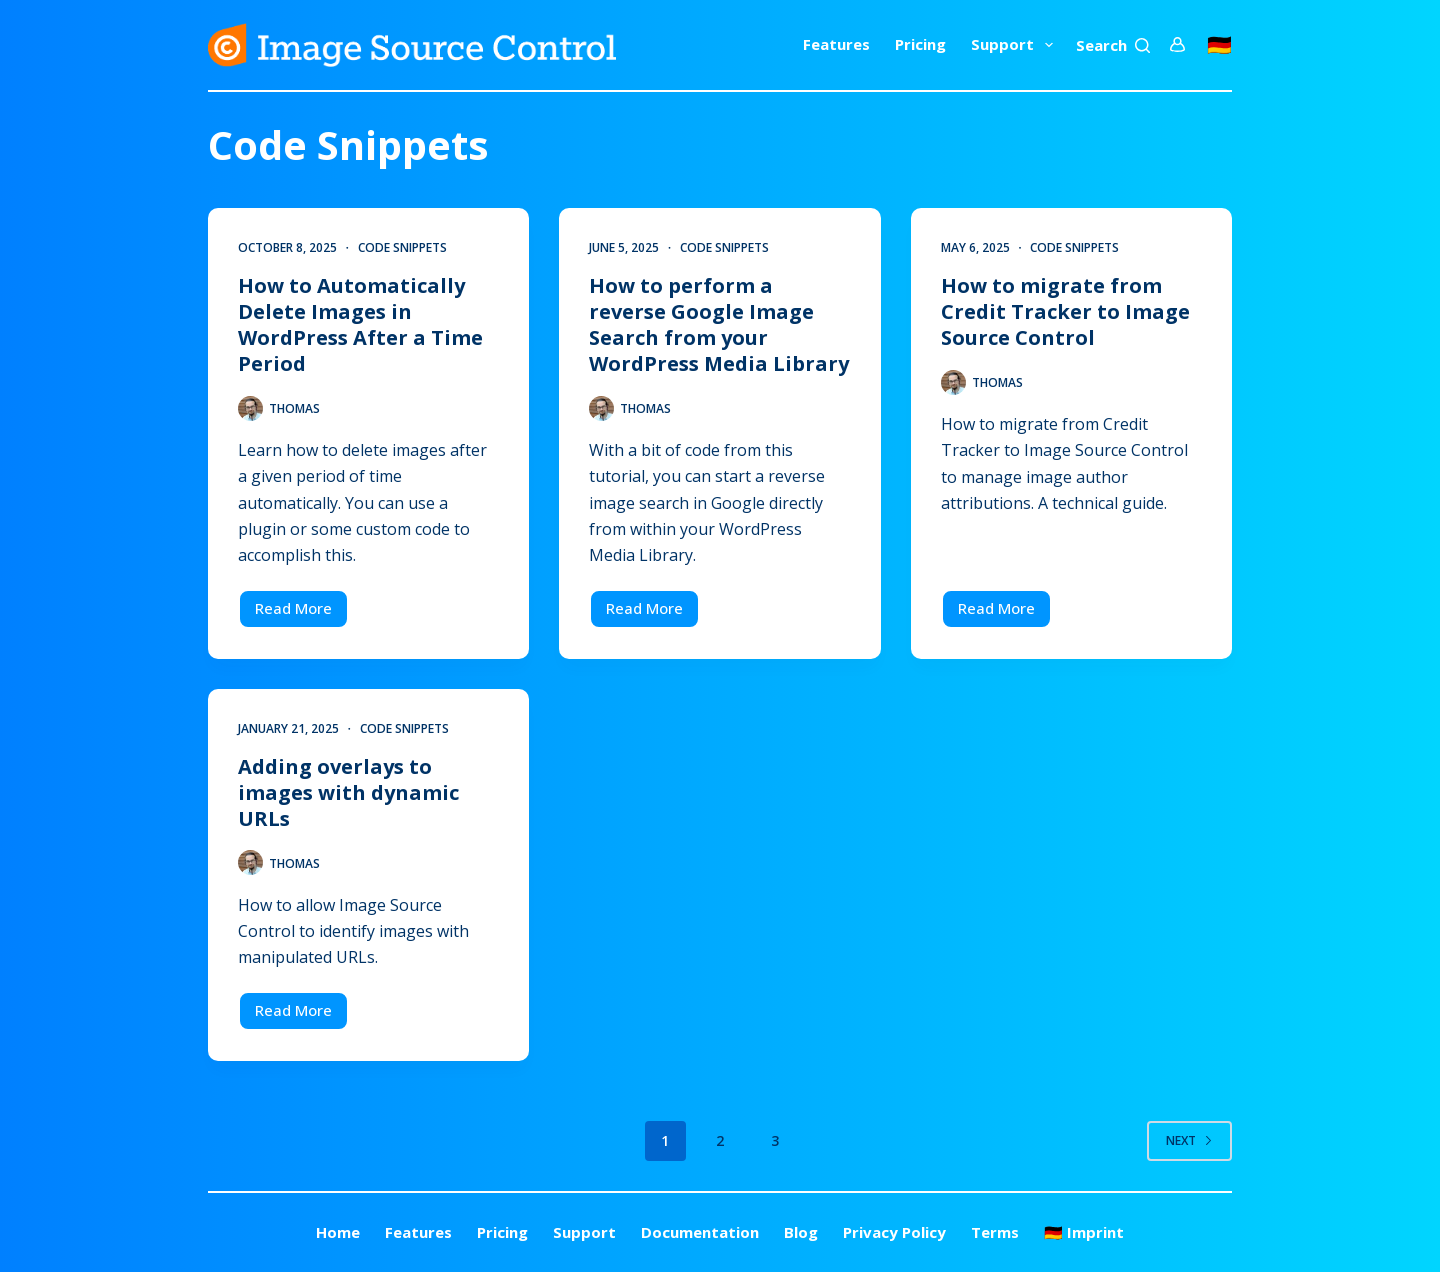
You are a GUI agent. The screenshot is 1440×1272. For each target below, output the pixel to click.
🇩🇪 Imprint (1084, 1232)
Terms (995, 1232)
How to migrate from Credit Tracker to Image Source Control (1065, 311)
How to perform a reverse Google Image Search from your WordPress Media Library (719, 324)
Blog (801, 1232)
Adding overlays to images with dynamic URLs (348, 792)
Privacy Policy (894, 1232)
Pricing (920, 44)
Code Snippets (402, 247)
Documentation (700, 1232)
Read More (302, 613)
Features (836, 44)
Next (1189, 1140)
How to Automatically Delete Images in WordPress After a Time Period (360, 324)
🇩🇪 (1219, 44)
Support (1016, 45)
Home (338, 1232)
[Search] (1113, 45)
